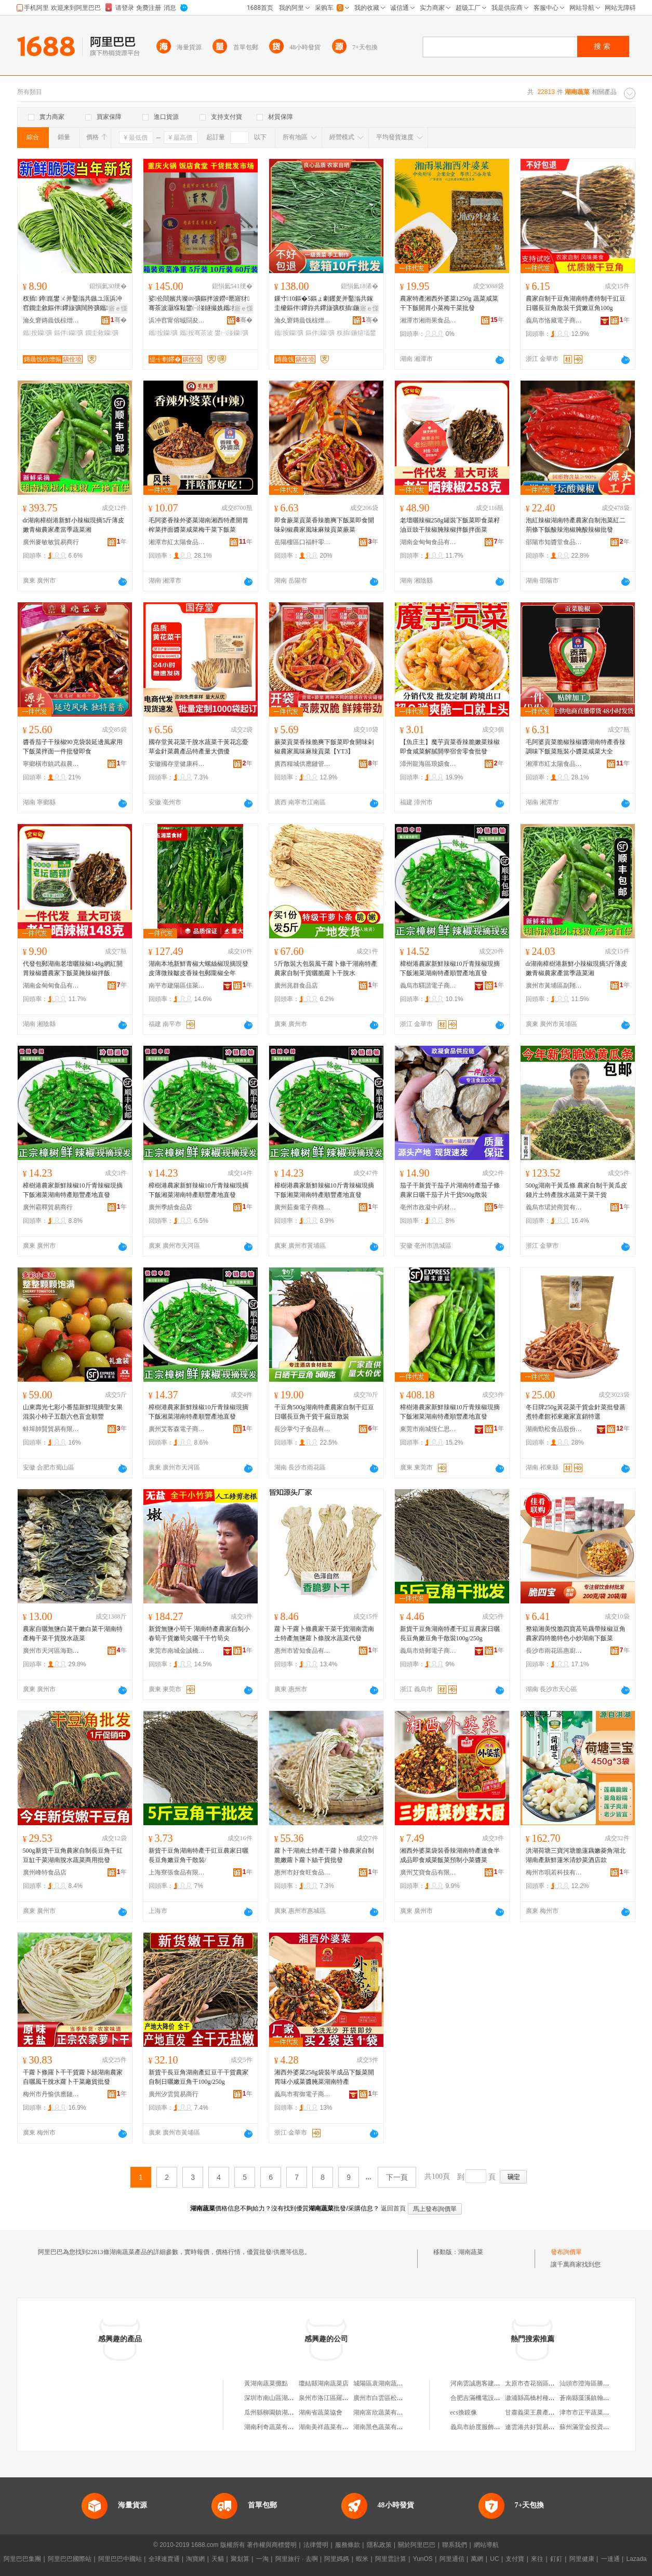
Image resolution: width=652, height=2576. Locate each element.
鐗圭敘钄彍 (101, 332)
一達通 (610, 2558)
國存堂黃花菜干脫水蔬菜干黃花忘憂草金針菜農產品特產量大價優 (198, 746)
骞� (119, 319)
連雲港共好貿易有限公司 (539, 2427)
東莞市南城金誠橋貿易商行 (177, 1650)
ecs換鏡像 (463, 2412)
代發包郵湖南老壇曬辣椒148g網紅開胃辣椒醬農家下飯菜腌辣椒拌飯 (73, 968)
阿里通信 (452, 2558)
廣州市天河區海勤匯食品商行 (51, 1650)
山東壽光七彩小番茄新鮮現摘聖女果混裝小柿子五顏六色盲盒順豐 (73, 1412)
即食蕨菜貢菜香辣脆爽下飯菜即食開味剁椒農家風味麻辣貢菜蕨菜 (324, 525)
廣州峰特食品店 (44, 1872)
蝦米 (362, 2558)
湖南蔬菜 (470, 2252)
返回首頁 (393, 2208)
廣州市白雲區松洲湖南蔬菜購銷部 (400, 2398)
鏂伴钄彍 (69, 332)
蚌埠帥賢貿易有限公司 (51, 1429)
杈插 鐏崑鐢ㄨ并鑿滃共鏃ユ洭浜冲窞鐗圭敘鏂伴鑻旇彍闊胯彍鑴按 (73, 304)
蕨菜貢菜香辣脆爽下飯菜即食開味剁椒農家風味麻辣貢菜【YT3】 (324, 746)
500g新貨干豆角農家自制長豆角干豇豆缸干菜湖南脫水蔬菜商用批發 (73, 1855)
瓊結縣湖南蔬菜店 (324, 2383)
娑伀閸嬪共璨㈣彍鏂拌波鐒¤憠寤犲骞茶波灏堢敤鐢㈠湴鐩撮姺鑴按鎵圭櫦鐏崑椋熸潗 (199, 304)
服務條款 (347, 2544)
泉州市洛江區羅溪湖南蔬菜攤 (339, 2398)
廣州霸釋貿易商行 (48, 1207)
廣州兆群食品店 (296, 985)
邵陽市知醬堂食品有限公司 (554, 542)
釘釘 (556, 2558)
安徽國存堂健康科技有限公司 (177, 763)
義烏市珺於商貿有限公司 (554, 1207)
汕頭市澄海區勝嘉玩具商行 (597, 2383)
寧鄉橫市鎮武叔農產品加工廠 (51, 763)
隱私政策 (379, 2544)
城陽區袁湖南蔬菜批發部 (387, 2383)
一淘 (262, 2558)
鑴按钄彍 (37, 332)
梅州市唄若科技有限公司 (554, 1872)
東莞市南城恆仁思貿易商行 (428, 1429)
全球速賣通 (164, 2558)
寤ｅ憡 (118, 308)
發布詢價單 (566, 2252)
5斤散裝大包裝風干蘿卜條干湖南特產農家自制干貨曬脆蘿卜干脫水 (325, 968)
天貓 (217, 2558)
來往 (537, 2558)
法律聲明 (315, 2544)
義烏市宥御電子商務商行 (302, 2094)
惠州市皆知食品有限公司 (302, 1650)
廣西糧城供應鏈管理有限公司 (302, 763)
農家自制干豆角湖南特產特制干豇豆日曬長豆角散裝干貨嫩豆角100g (576, 303)
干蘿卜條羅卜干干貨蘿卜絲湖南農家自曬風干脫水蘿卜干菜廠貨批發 (73, 2077)
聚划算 (240, 2558)
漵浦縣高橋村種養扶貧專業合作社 (551, 2398)
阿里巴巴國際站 (69, 2558)
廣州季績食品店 (170, 1207)
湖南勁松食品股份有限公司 (554, 1429)
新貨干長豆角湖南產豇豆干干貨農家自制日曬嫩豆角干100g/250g (198, 2077)
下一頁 (397, 2177)
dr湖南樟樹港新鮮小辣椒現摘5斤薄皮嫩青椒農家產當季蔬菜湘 (74, 525)
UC (494, 2558)
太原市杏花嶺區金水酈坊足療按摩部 (555, 2383)
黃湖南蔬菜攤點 (266, 2383)
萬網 (477, 2558)
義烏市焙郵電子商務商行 (428, 1650)
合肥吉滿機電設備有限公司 (487, 2398)
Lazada (636, 2558)
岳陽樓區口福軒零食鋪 (302, 542)
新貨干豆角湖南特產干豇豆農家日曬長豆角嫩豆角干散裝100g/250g (450, 1633)
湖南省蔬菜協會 (320, 2412)
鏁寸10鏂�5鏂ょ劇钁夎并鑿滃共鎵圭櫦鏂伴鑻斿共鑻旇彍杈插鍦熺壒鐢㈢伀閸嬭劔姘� (323, 304)
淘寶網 (195, 2558)
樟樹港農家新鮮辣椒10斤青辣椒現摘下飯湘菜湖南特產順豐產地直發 (450, 968)
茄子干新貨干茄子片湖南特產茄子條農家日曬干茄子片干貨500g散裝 (450, 1190)
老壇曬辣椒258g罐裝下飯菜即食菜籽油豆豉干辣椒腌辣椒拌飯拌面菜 (450, 525)
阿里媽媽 (336, 2558)
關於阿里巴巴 (416, 2544)
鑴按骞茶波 (196, 332)
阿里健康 (581, 2558)
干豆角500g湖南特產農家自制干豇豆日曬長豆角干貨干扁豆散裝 (324, 1412)
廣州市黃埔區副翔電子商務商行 (554, 985)
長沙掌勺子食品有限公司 (302, 1429)
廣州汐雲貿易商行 (173, 2094)
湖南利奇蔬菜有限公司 (275, 2427)
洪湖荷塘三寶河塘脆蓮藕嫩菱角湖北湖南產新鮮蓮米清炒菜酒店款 (576, 1855)
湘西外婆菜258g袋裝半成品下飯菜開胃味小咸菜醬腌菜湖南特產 (324, 2077)
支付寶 (514, 2558)
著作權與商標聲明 (272, 2544)
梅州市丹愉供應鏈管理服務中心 (51, 2094)
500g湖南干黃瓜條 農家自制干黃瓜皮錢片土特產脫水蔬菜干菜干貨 (576, 1190)
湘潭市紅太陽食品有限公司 (177, 542)
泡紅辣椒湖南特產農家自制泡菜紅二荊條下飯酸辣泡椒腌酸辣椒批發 (576, 525)
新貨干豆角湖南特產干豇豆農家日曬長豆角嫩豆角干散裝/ (198, 1855)
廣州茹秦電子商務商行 (302, 1207)
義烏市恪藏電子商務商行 (554, 320)
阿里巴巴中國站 (120, 2558)
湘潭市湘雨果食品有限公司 (428, 320)
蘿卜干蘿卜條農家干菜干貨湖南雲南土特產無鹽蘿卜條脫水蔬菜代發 (324, 1633)
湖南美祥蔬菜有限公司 (330, 2427)
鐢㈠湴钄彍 (231, 332)
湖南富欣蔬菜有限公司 (384, 2412)
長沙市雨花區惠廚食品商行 (554, 1650)
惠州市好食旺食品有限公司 (302, 1872)
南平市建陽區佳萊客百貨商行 (177, 985)
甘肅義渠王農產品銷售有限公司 (548, 2412)
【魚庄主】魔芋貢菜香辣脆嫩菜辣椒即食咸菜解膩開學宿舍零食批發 (450, 746)
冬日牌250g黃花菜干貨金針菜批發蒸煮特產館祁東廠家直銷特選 (576, 1412)
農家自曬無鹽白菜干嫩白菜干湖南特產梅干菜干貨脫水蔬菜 (73, 1633)
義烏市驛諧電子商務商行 (428, 985)
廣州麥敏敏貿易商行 (51, 542)
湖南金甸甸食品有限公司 (428, 542)
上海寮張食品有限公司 (177, 1872)
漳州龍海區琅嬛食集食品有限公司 (428, 763)
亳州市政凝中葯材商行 (428, 1207)
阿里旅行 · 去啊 (296, 2558)
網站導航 (486, 2544)
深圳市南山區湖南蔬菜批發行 (284, 2398)
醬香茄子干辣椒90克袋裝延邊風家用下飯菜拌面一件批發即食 (73, 746)
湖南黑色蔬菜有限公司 (384, 2427)
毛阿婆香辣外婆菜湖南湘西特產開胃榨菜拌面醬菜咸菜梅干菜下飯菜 (198, 525)
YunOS (423, 2558)
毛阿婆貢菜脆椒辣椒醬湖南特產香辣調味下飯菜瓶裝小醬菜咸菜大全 (576, 746)
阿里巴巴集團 (22, 2558)
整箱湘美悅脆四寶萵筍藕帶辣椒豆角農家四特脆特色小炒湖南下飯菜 (576, 1633)
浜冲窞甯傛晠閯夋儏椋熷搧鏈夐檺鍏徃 (177, 320)
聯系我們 (454, 2544)
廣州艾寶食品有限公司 (428, 1872)
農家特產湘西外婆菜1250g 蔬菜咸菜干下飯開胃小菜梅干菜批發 (449, 303)
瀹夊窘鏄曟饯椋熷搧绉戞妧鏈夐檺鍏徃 (51, 320)
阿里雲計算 (390, 2558)
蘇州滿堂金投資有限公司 (594, 2427)
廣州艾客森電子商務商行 (177, 1429)
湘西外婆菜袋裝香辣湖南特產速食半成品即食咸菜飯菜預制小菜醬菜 (450, 1855)
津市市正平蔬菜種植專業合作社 (603, 2412)
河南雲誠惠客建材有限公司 (487, 2383)
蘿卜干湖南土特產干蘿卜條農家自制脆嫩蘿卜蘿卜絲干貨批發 (324, 1855)
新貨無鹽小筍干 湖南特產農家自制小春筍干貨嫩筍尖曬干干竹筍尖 (199, 1633)
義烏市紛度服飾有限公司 (484, 2427)
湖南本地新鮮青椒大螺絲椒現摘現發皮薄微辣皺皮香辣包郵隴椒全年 (198, 968)
